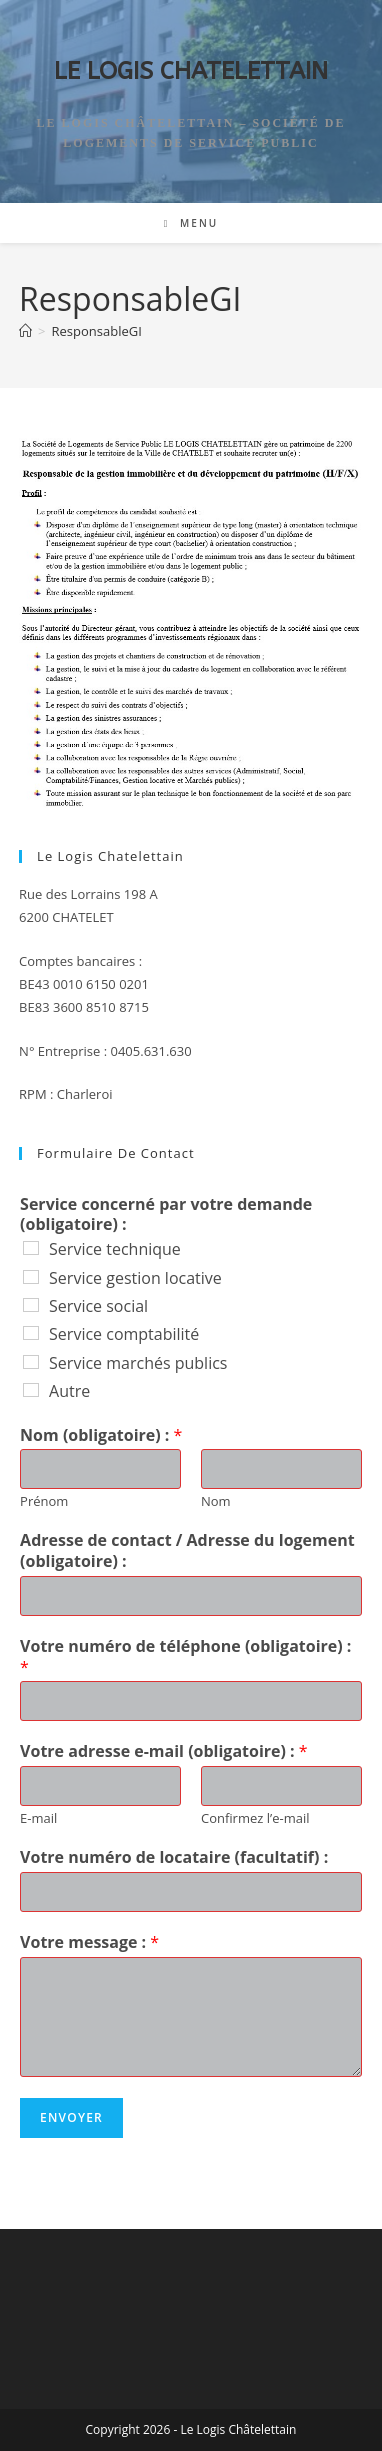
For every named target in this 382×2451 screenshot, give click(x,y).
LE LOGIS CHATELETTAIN (191, 71)
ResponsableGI (97, 331)
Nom (216, 1501)
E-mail (38, 1818)
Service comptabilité (124, 1334)
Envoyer (71, 2117)
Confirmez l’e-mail (255, 1818)
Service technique (115, 1249)
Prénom (44, 1501)
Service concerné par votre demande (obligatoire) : (166, 1215)
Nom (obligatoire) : (101, 1435)
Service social (98, 1306)
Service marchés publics (138, 1363)
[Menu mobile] (191, 223)
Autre (69, 1391)
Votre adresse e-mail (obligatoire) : (164, 1751)
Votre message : (89, 1942)
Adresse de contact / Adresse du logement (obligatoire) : (187, 1551)
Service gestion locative (135, 1278)
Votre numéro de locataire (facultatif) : (174, 1857)
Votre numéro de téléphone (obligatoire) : (185, 1657)
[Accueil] (25, 331)
